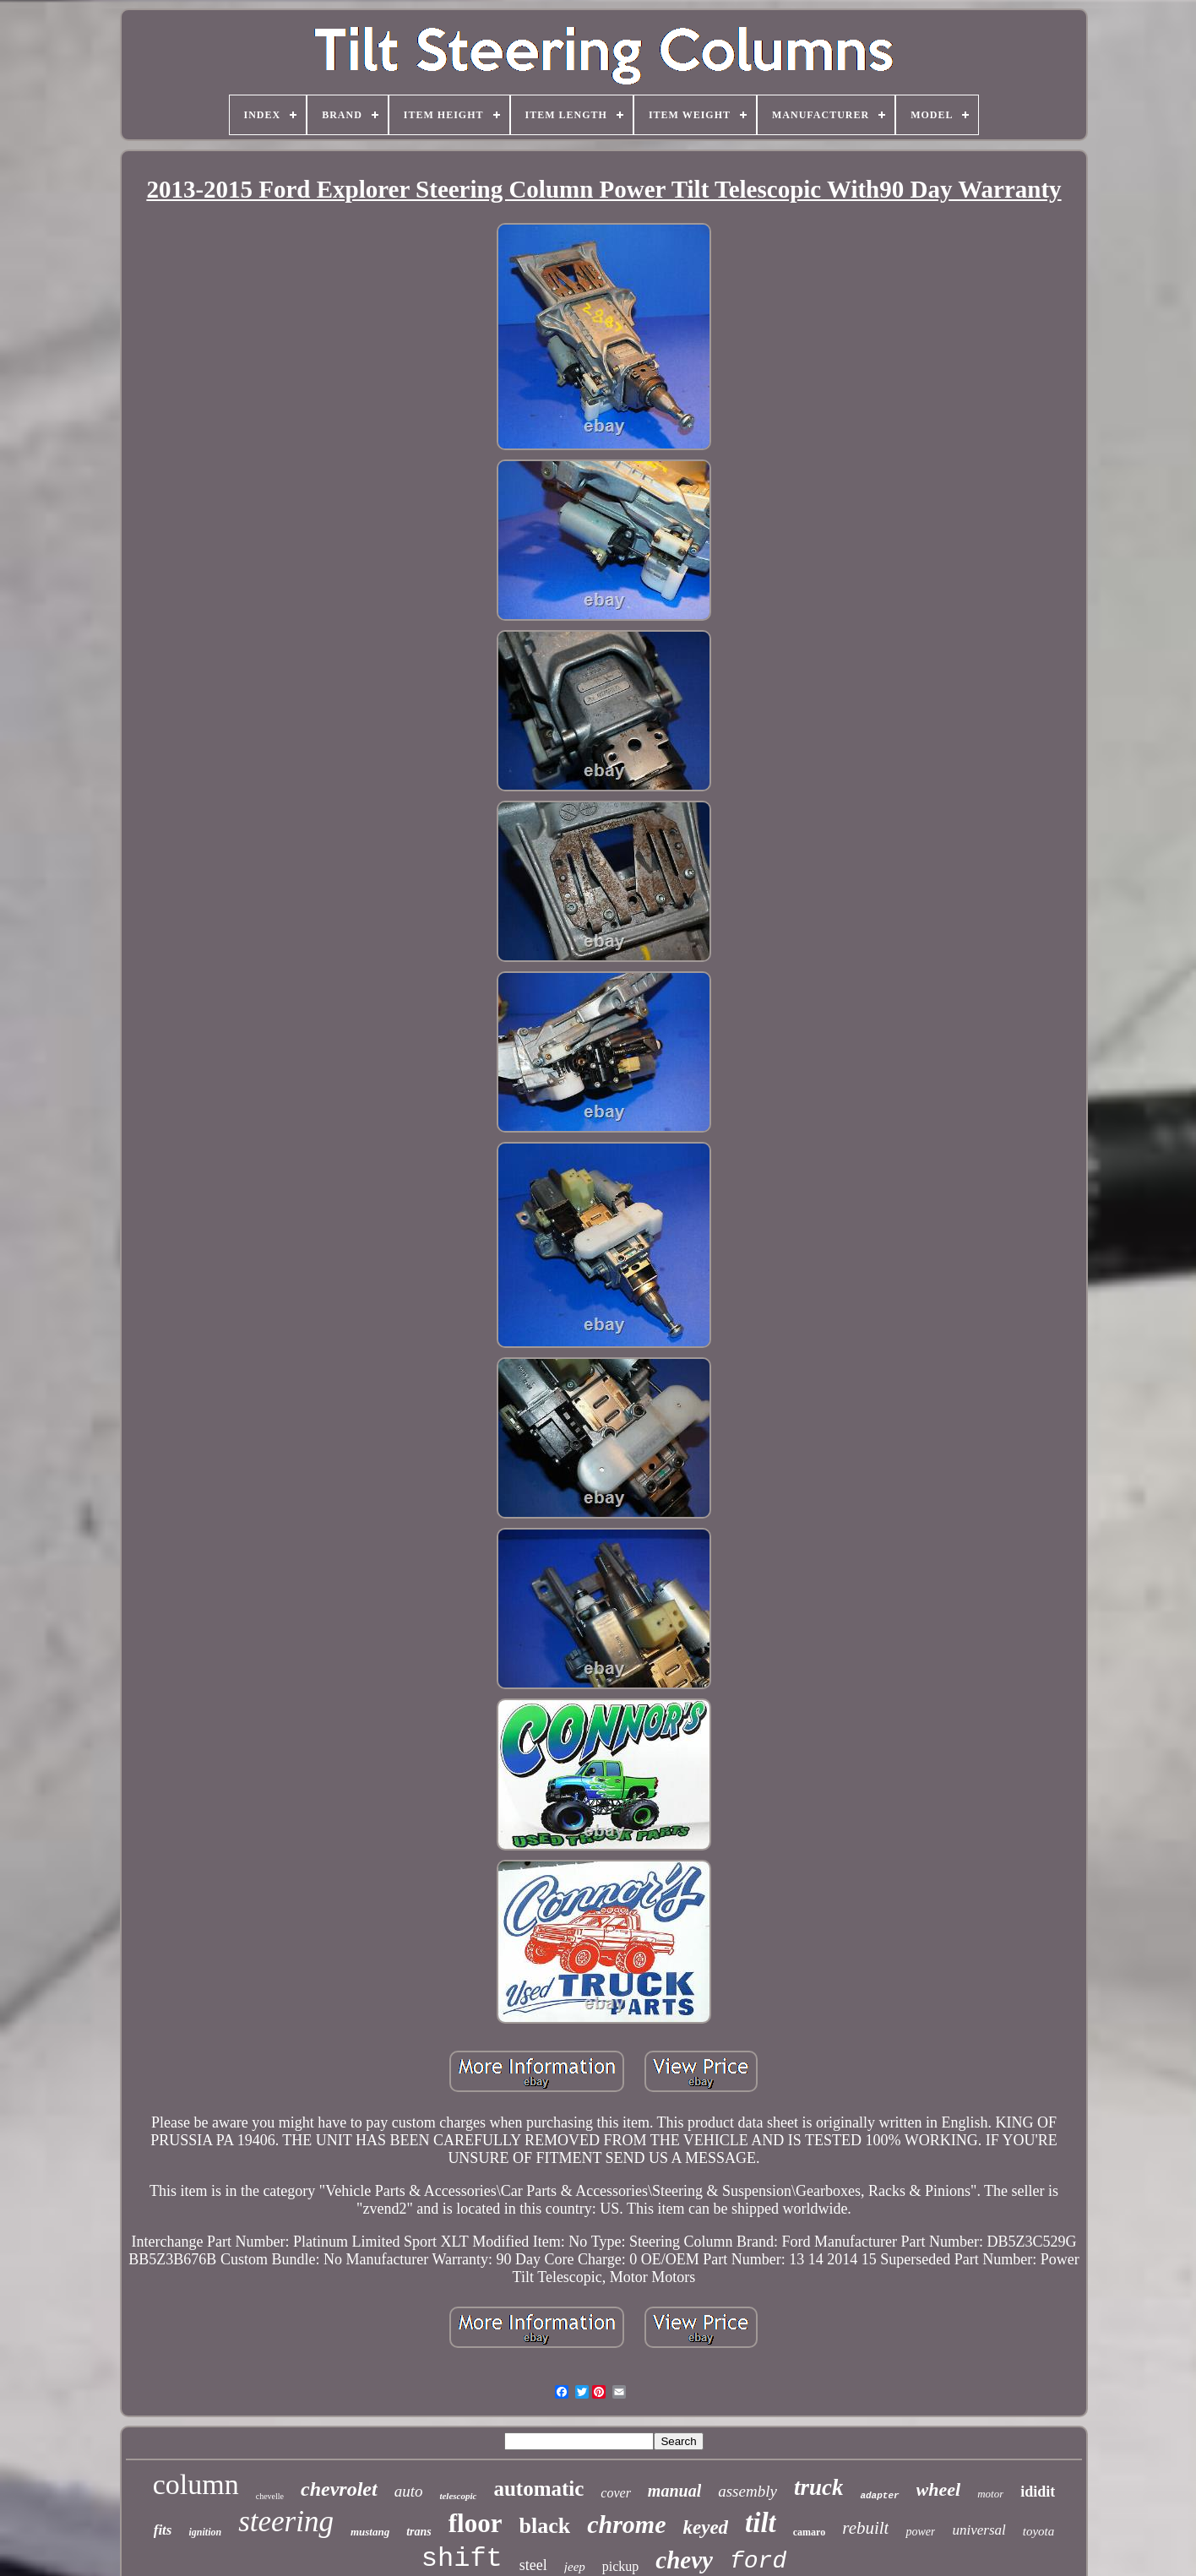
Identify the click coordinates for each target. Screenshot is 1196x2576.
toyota (1039, 2531)
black (544, 2526)
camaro (809, 2532)
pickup (620, 2566)
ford (758, 2561)
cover (616, 2493)
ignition (204, 2532)
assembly (747, 2491)
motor (990, 2493)
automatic (538, 2488)
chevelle (270, 2496)
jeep (574, 2566)
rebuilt (865, 2528)
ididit (1037, 2491)
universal (978, 2530)
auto (408, 2491)
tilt (760, 2523)
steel (533, 2565)
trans (419, 2531)
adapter (879, 2496)
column (196, 2484)
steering (286, 2521)
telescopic (457, 2496)
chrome (626, 2524)
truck (819, 2487)
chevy (684, 2559)
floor (475, 2523)
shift (462, 2558)
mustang (370, 2531)
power (920, 2531)
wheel (938, 2489)
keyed (705, 2527)
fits (163, 2530)
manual (674, 2490)
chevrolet (339, 2489)
